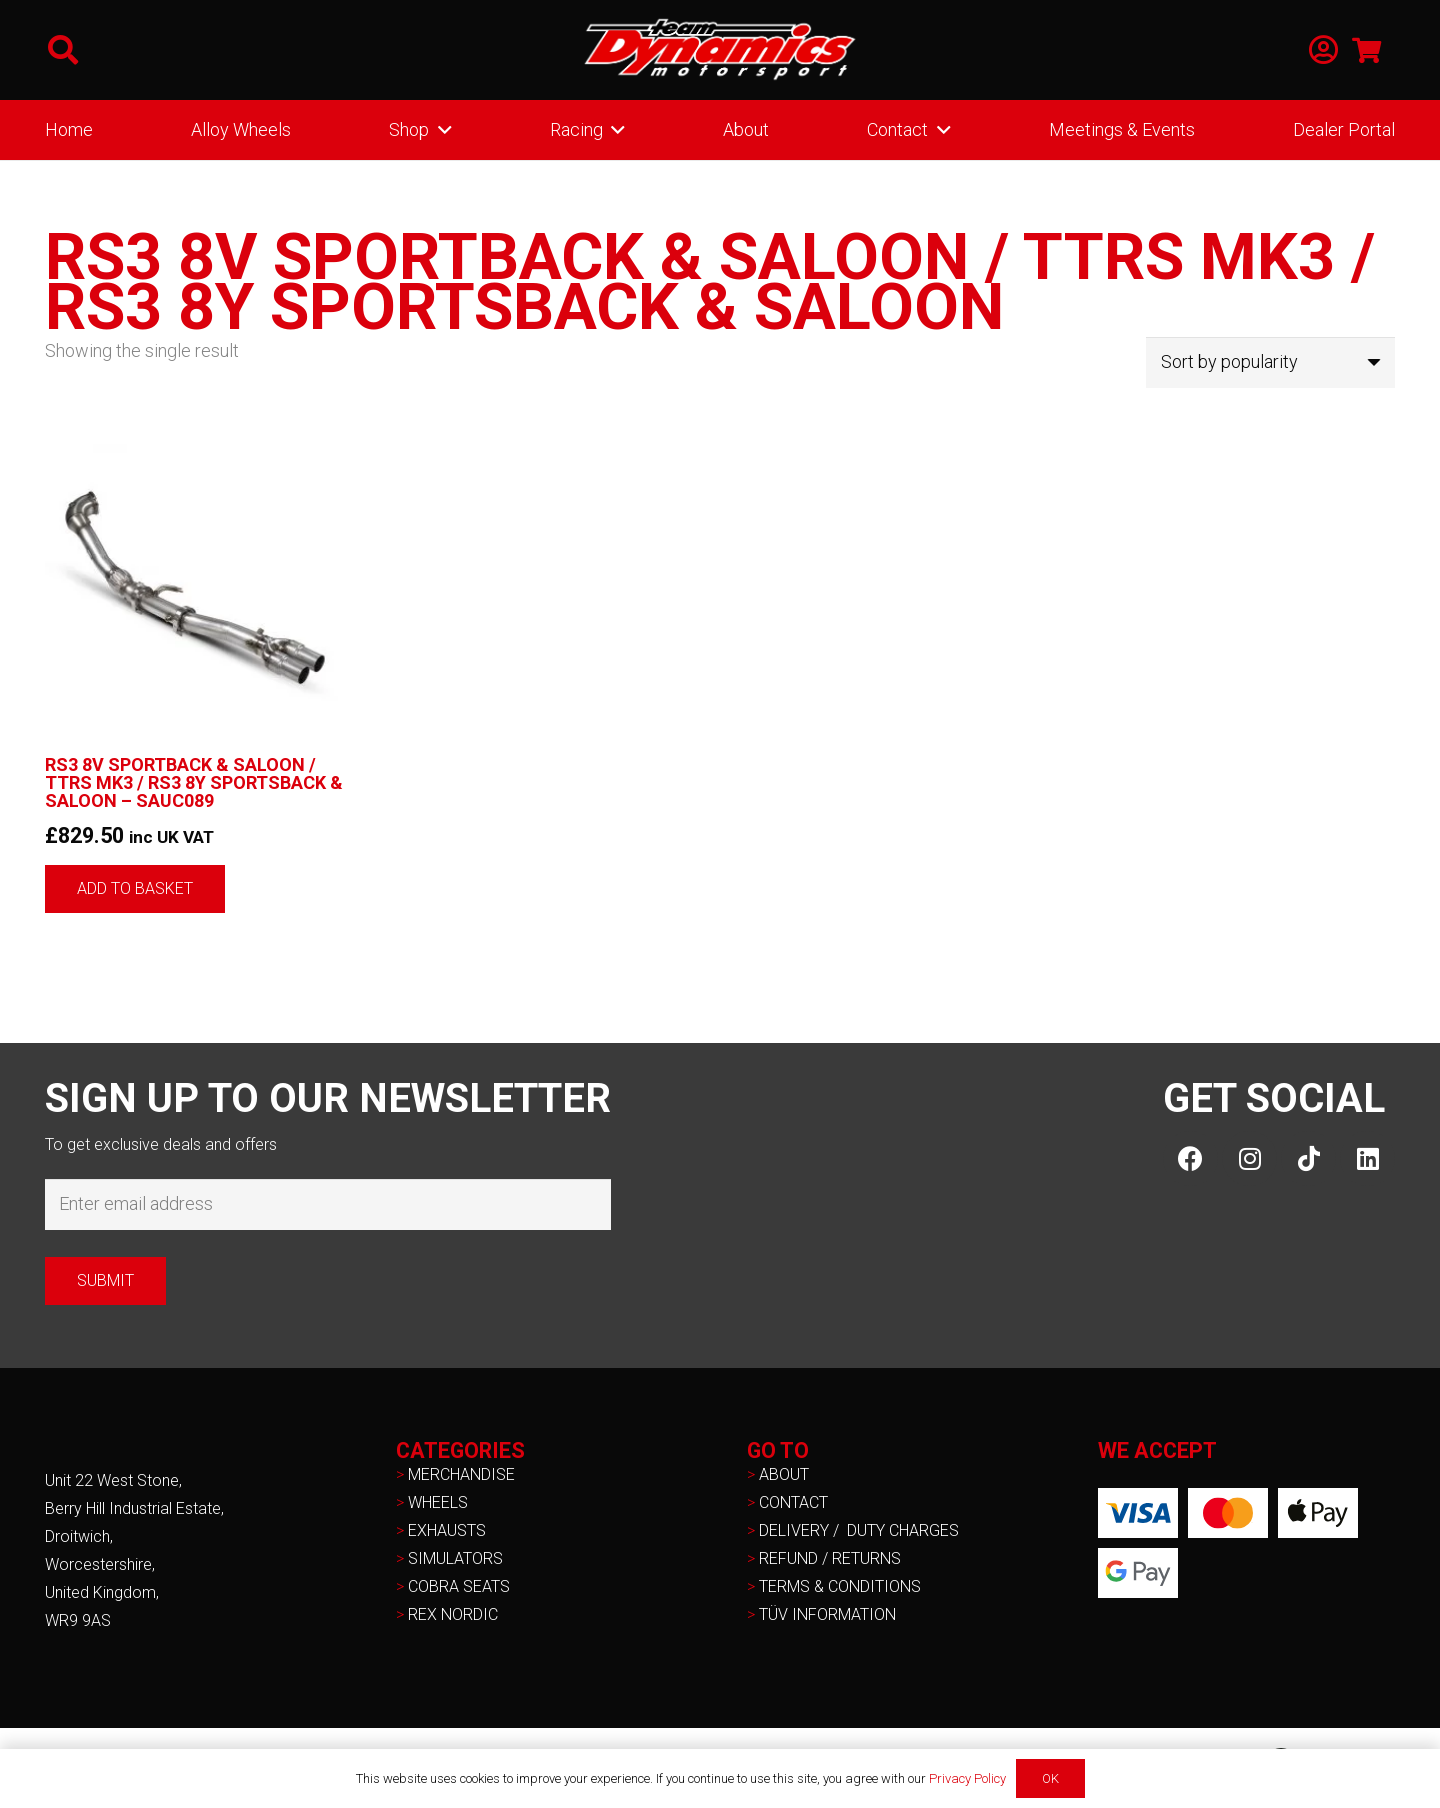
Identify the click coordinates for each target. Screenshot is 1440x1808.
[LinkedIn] (1367, 1158)
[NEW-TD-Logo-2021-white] (720, 50)
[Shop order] (1270, 362)
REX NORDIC (455, 1614)
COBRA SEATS (459, 1586)
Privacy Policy (967, 1778)
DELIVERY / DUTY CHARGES (859, 1530)
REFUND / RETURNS (830, 1558)
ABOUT (784, 1474)
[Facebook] (1190, 1158)
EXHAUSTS (447, 1530)
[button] (63, 50)
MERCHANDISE (461, 1474)
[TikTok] (1308, 1158)
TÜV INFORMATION (827, 1614)
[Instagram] (1249, 1158)
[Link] (1323, 50)
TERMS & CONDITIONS (840, 1586)
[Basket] (1366, 50)
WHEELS (438, 1502)
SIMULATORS (455, 1558)
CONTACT (793, 1502)
